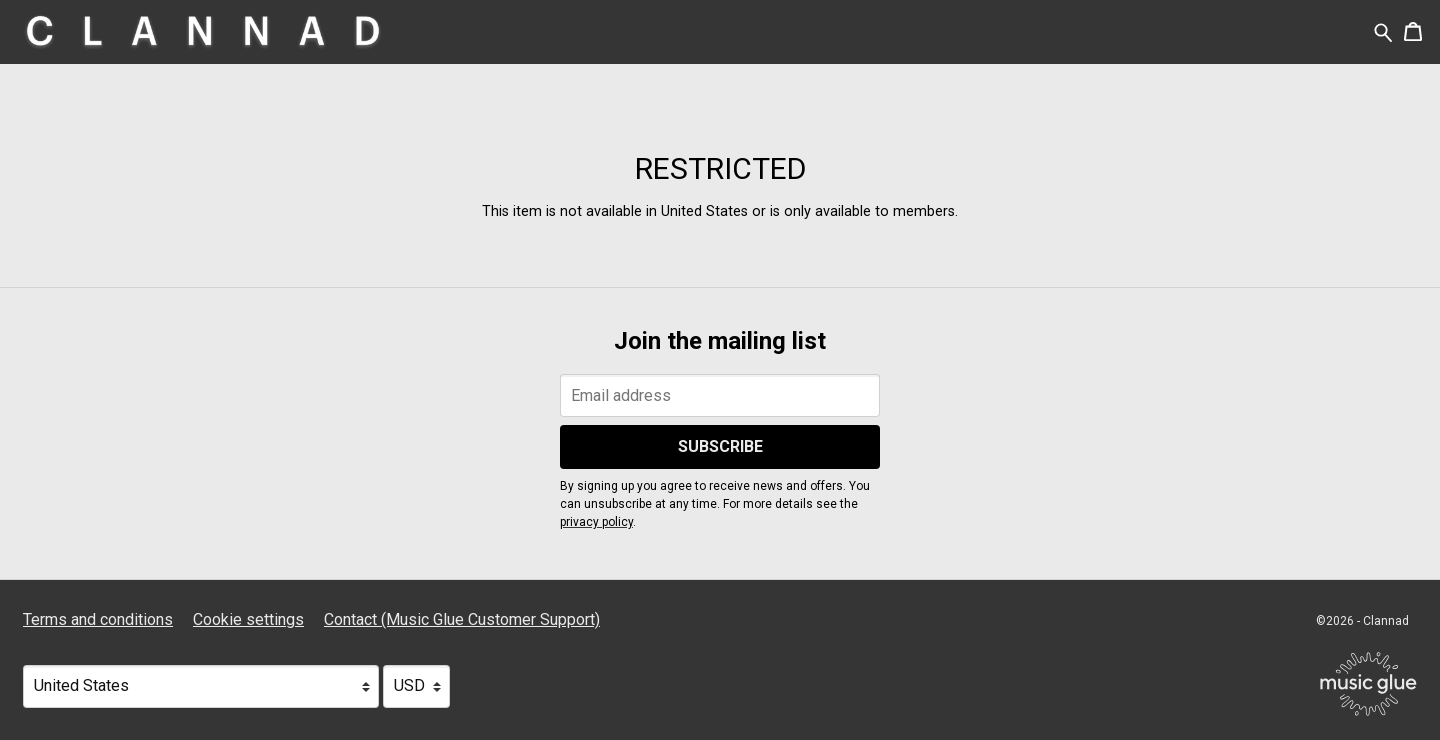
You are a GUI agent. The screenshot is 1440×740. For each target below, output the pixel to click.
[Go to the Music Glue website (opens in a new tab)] (1368, 684)
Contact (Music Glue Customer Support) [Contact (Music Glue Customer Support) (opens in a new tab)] (462, 619)
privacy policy (596, 522)
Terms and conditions (98, 619)
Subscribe (720, 446)
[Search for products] (1383, 31)
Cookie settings (248, 619)
